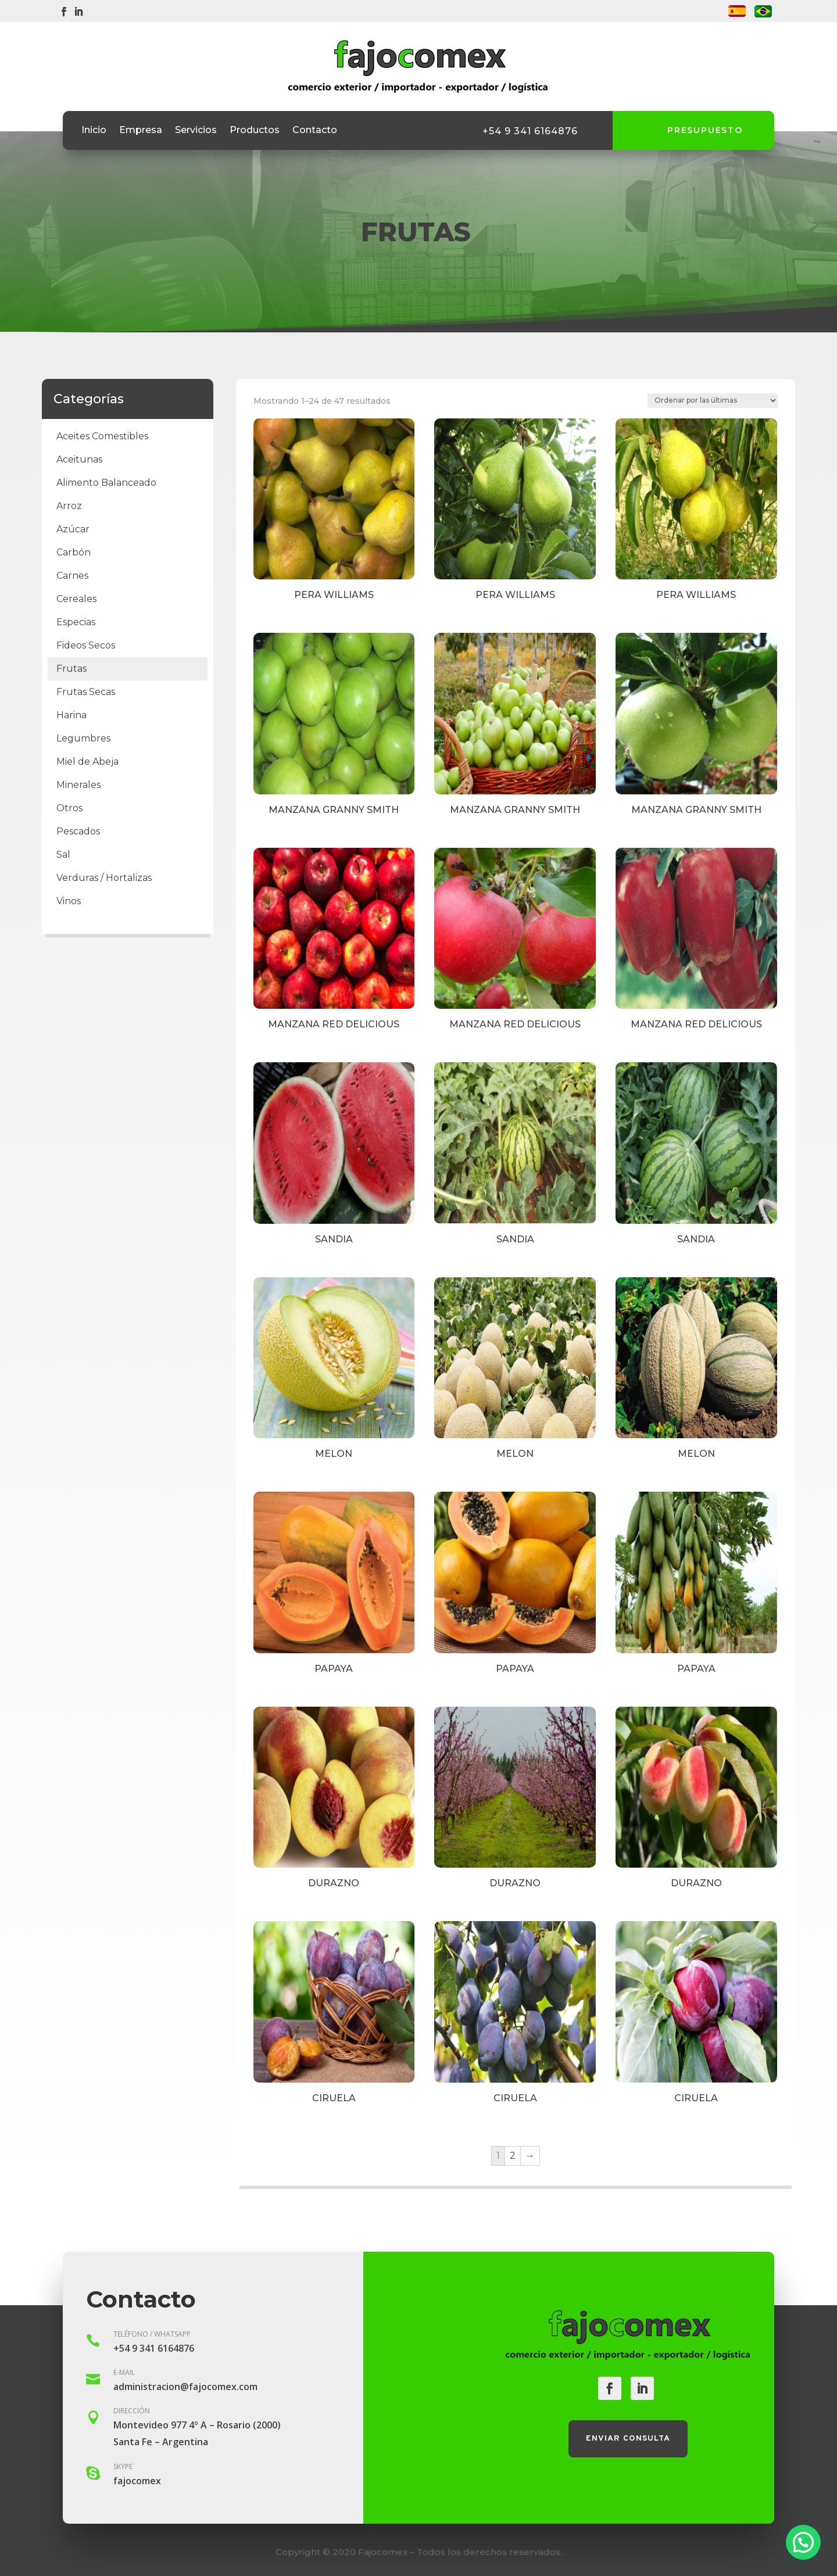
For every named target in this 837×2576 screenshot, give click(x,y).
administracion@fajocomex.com (185, 2386)
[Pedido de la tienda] (713, 400)
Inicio (93, 130)
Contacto (314, 130)
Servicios (196, 130)
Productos (255, 130)
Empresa (140, 130)
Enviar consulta (628, 2439)
